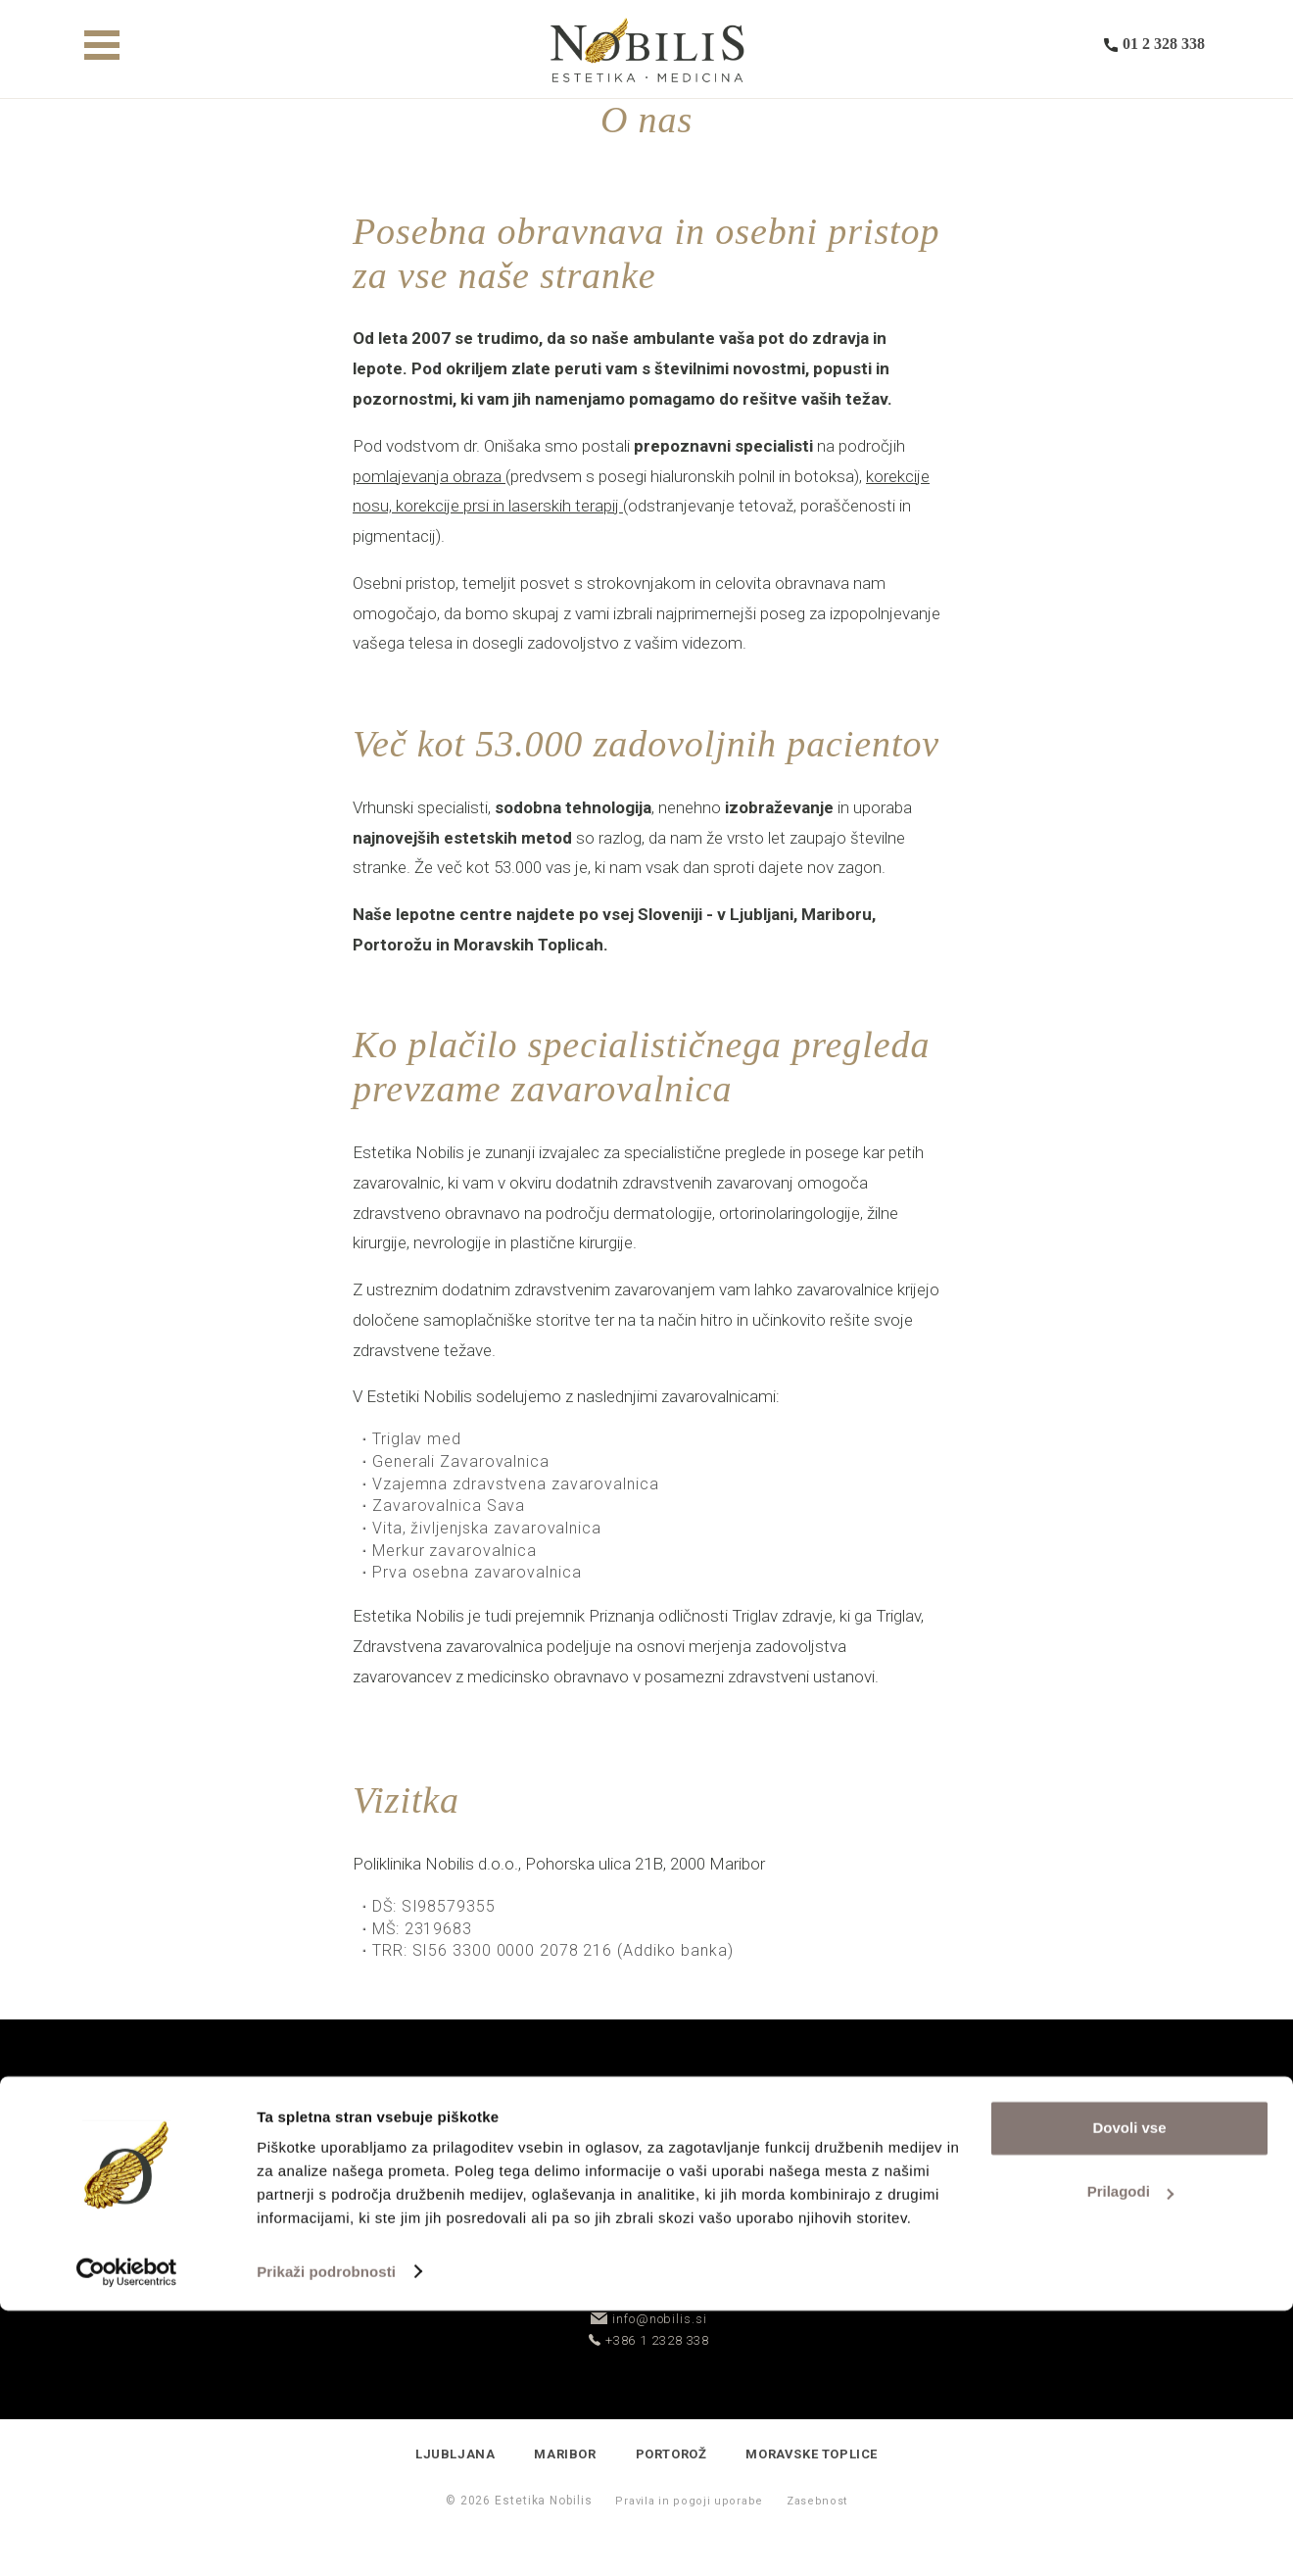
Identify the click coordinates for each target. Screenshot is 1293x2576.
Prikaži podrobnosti (326, 2537)
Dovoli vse (1129, 2393)
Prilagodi (1130, 2457)
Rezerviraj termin (787, 2241)
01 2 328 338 (1154, 50)
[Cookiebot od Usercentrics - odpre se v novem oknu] (127, 2537)
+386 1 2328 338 (649, 2340)
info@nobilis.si (648, 2318)
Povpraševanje (506, 2241)
